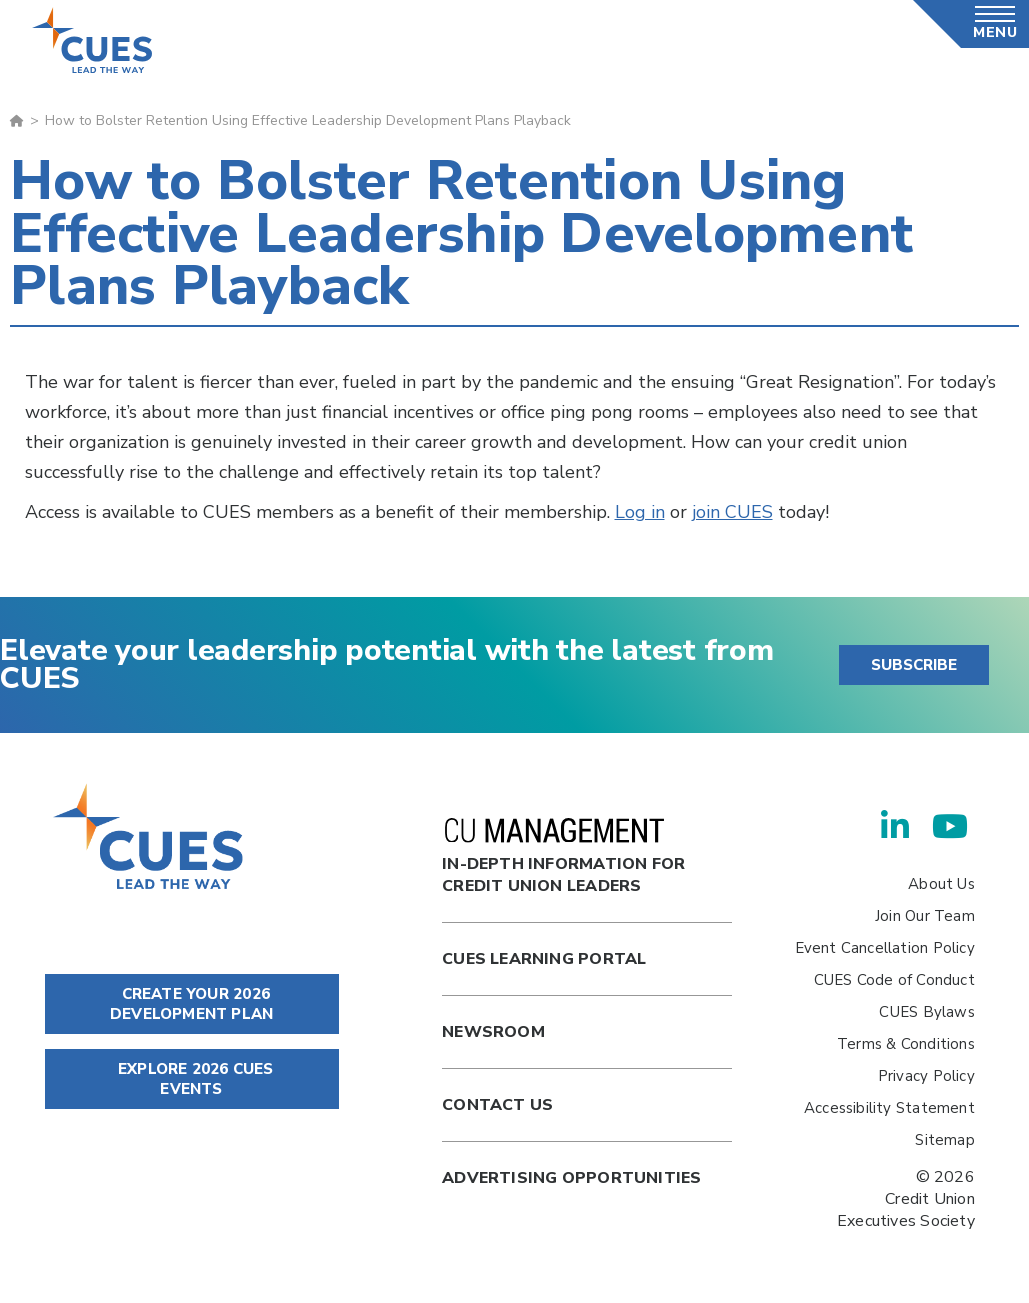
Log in (640, 512)
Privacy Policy (926, 1076)
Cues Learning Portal (544, 959)
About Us (941, 884)
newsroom (493, 1032)
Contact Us (497, 1105)
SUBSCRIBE (914, 665)
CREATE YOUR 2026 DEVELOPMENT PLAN (191, 1004)
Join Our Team (925, 916)
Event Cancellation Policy (885, 948)
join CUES (732, 512)
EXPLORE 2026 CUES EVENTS (192, 1079)
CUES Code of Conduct (894, 980)
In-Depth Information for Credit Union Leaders (563, 857)
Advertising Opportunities (571, 1178)
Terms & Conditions (906, 1044)
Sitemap (944, 1140)
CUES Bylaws (926, 1012)
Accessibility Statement (889, 1108)
